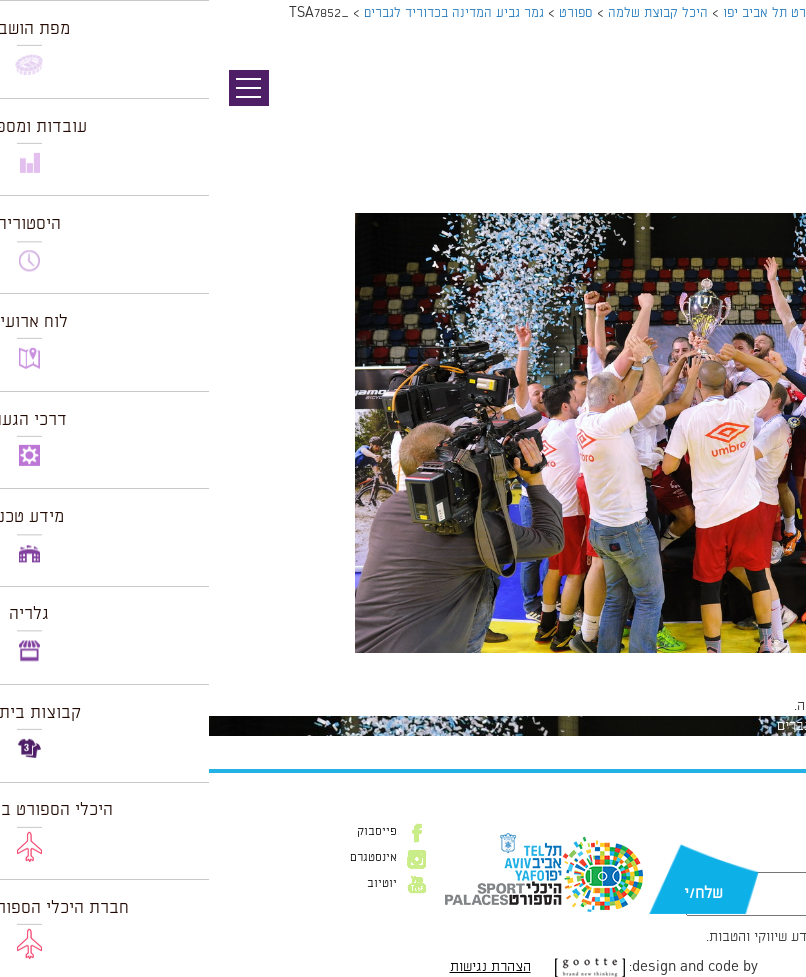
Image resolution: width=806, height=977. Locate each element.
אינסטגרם (164, 858)
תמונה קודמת (768, 105)
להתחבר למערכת (740, 706)
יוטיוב (173, 884)
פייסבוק (168, 832)
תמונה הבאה (771, 125)
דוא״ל (745, 862)
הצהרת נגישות (281, 967)
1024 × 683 (701, 663)
